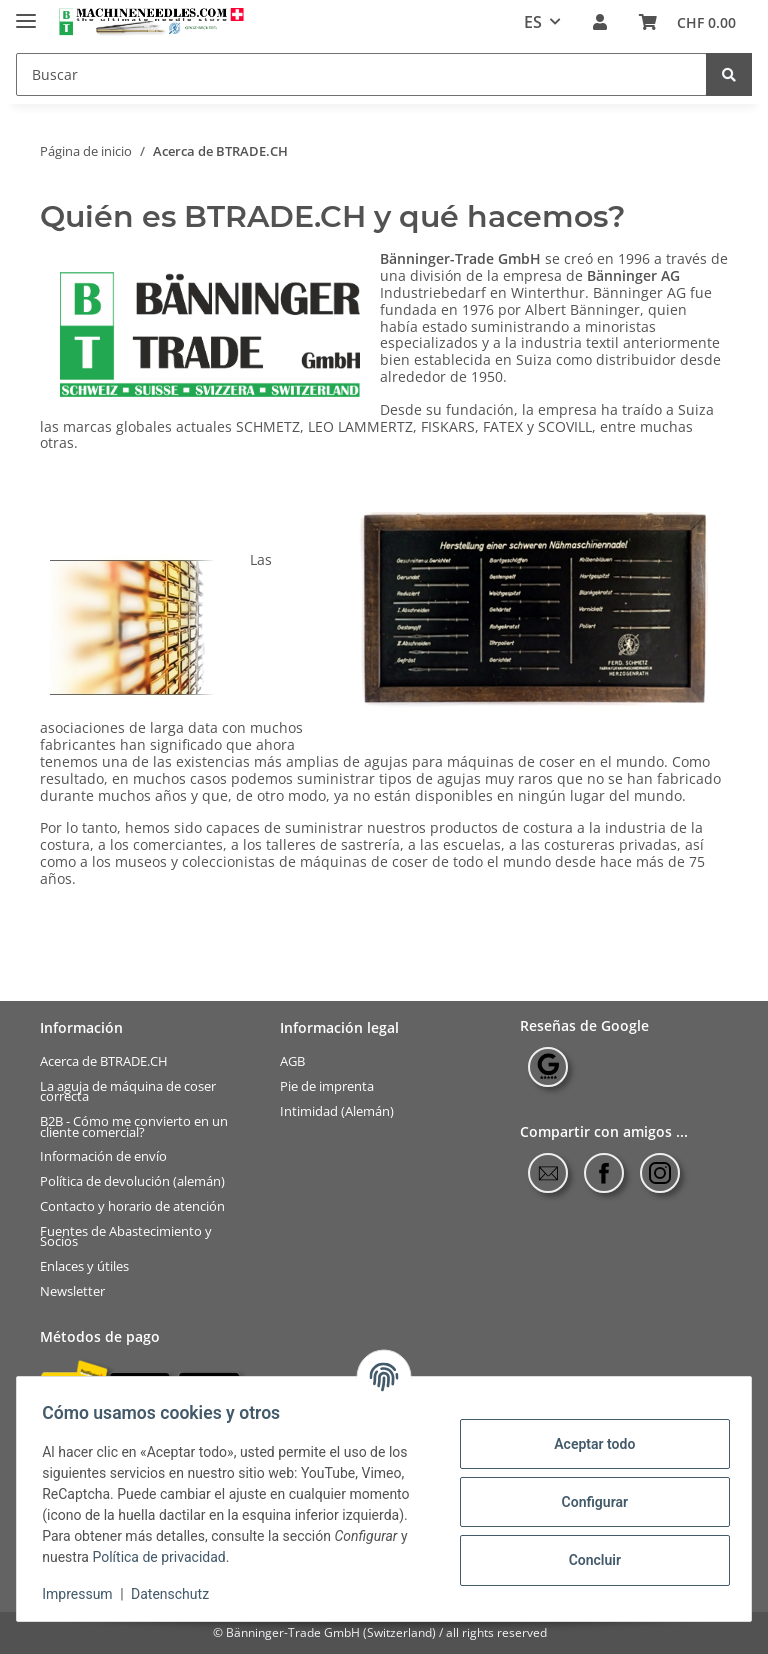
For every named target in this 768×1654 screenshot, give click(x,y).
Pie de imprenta (327, 1086)
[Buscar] (361, 74)
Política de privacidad (165, 1557)
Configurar (588, 1502)
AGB (292, 1061)
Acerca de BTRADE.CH (104, 1061)
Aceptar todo (587, 1444)
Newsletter (72, 1290)
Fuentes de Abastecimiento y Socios (126, 1235)
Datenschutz (177, 1594)
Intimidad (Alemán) (337, 1111)
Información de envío (103, 1156)
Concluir (588, 1560)
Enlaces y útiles (84, 1266)
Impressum (84, 1594)
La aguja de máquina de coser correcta (128, 1091)
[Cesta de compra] (687, 22)
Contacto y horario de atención (132, 1206)
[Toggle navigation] (26, 12)
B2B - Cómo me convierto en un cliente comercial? (134, 1126)
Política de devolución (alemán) (132, 1181)
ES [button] (533, 22)
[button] (600, 22)
